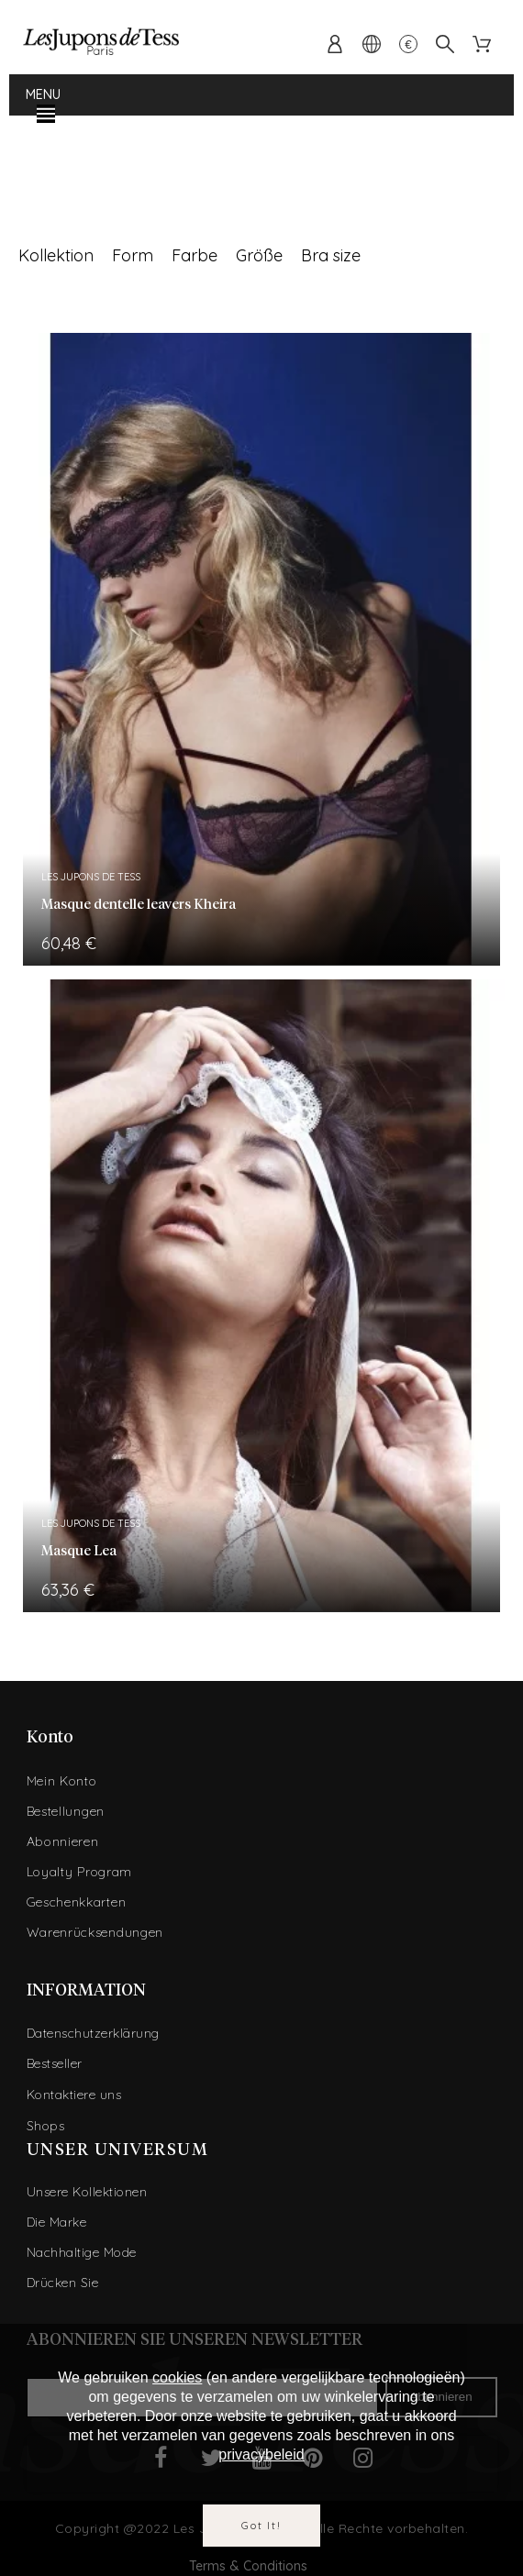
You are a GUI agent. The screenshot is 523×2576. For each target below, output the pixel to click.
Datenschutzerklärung (93, 2033)
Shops (46, 2125)
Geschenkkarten (77, 1902)
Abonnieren (63, 1841)
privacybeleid (261, 2454)
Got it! (261, 2525)
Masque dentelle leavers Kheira (138, 905)
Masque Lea (79, 1551)
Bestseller (55, 2063)
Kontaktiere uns (74, 2094)
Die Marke (57, 2222)
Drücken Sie (63, 2282)
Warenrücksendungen (95, 1932)
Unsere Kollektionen (87, 2192)
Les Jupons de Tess (90, 876)
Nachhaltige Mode (82, 2252)
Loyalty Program (80, 1871)
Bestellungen (66, 1811)
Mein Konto (62, 1781)
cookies (177, 2377)
